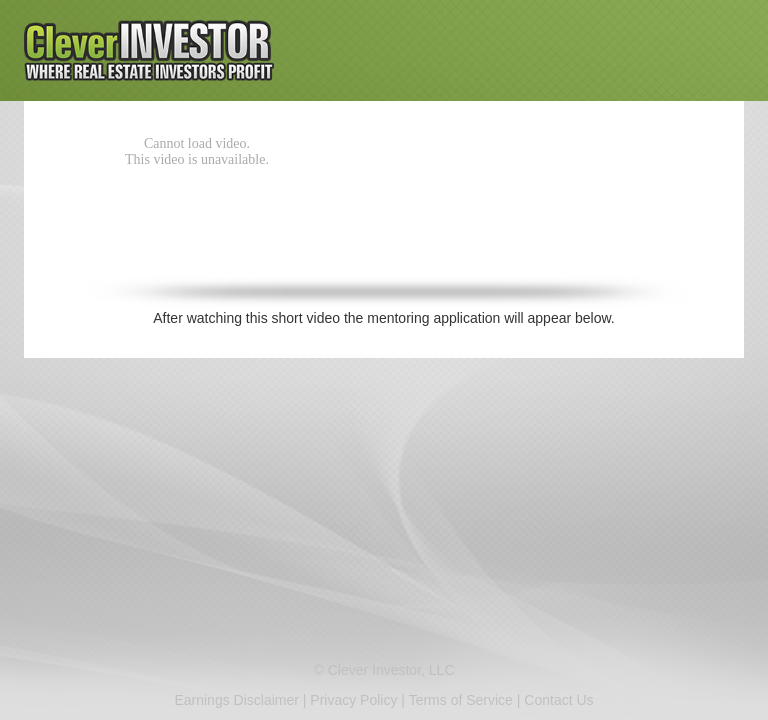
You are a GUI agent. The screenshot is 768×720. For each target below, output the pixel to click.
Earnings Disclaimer (236, 700)
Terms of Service (461, 700)
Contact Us (558, 700)
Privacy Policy (353, 700)
